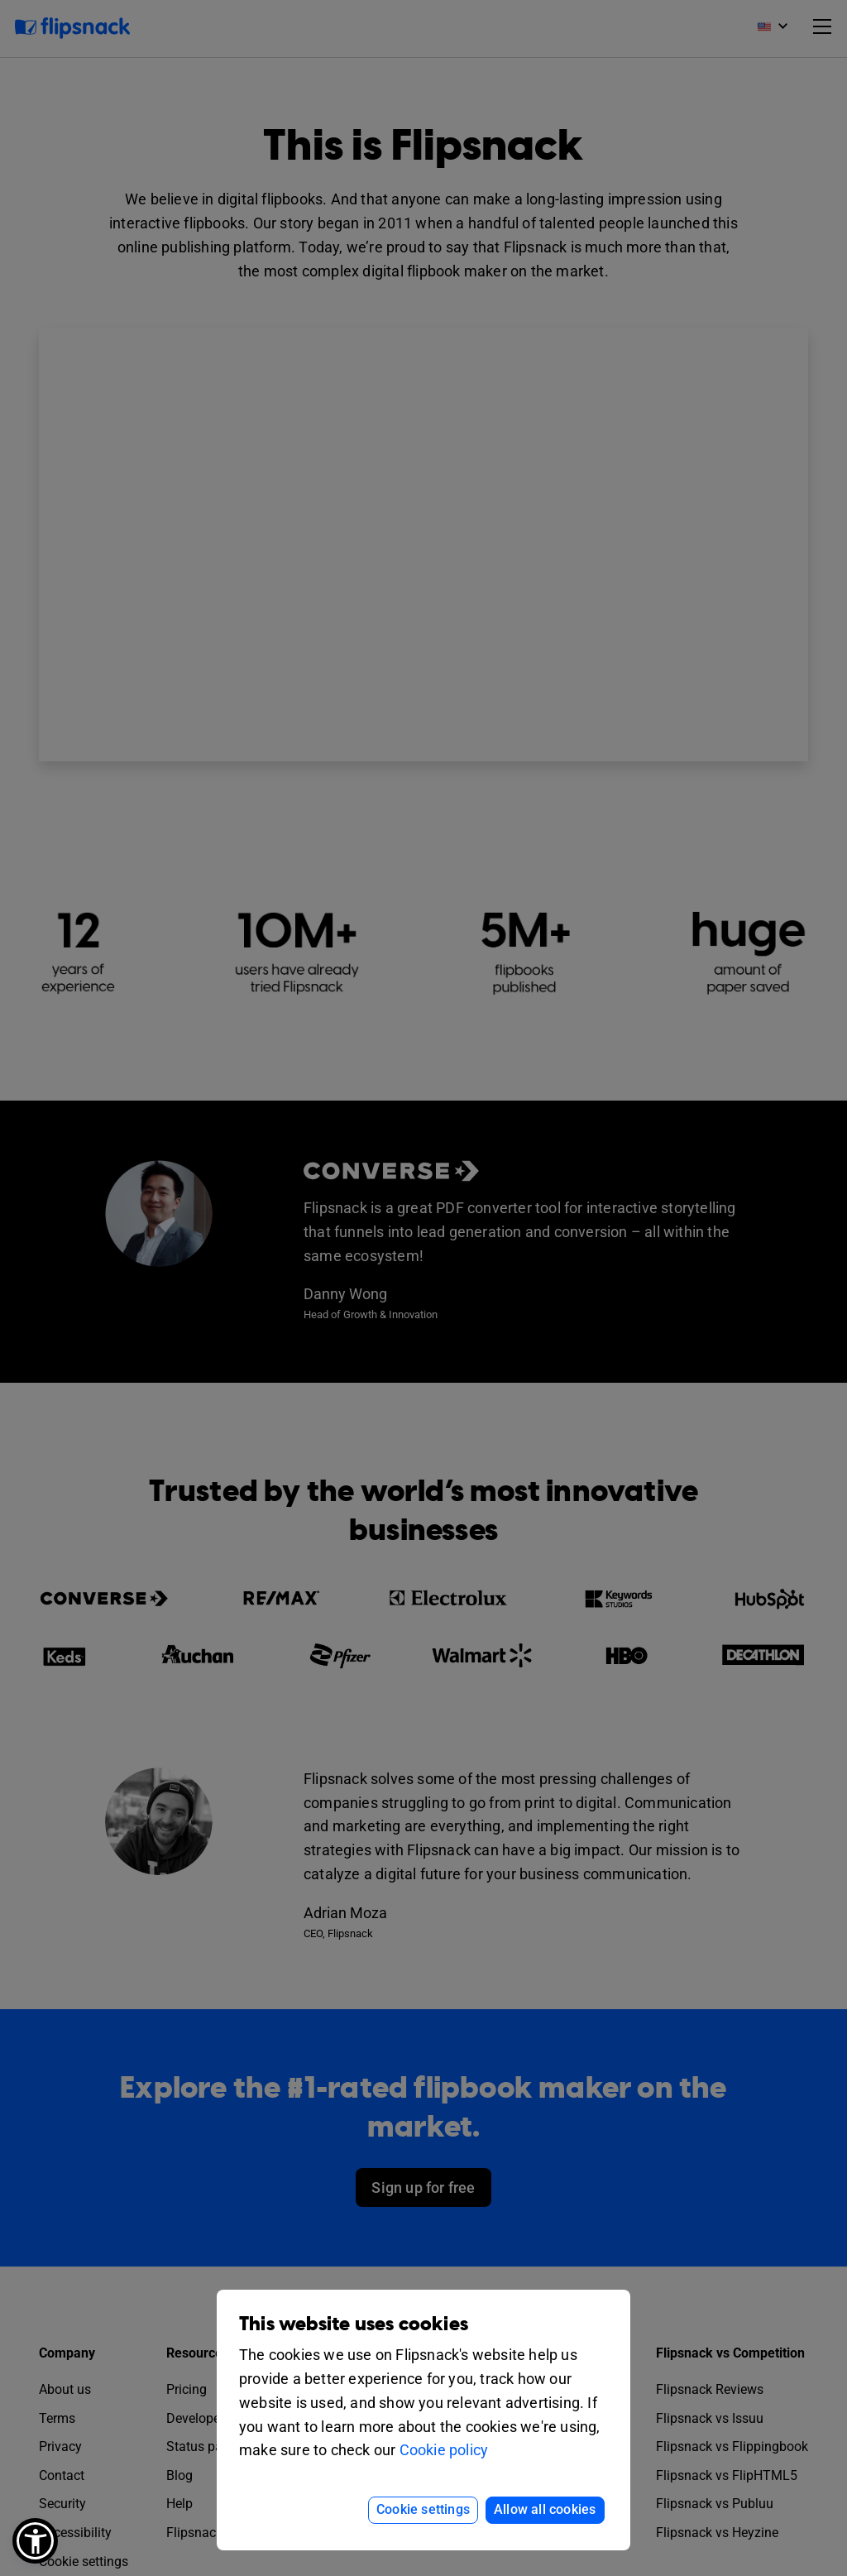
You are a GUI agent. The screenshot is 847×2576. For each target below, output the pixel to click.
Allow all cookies (545, 2509)
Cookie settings (423, 2509)
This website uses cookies (353, 2324)
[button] (35, 2540)
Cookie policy (444, 2449)
